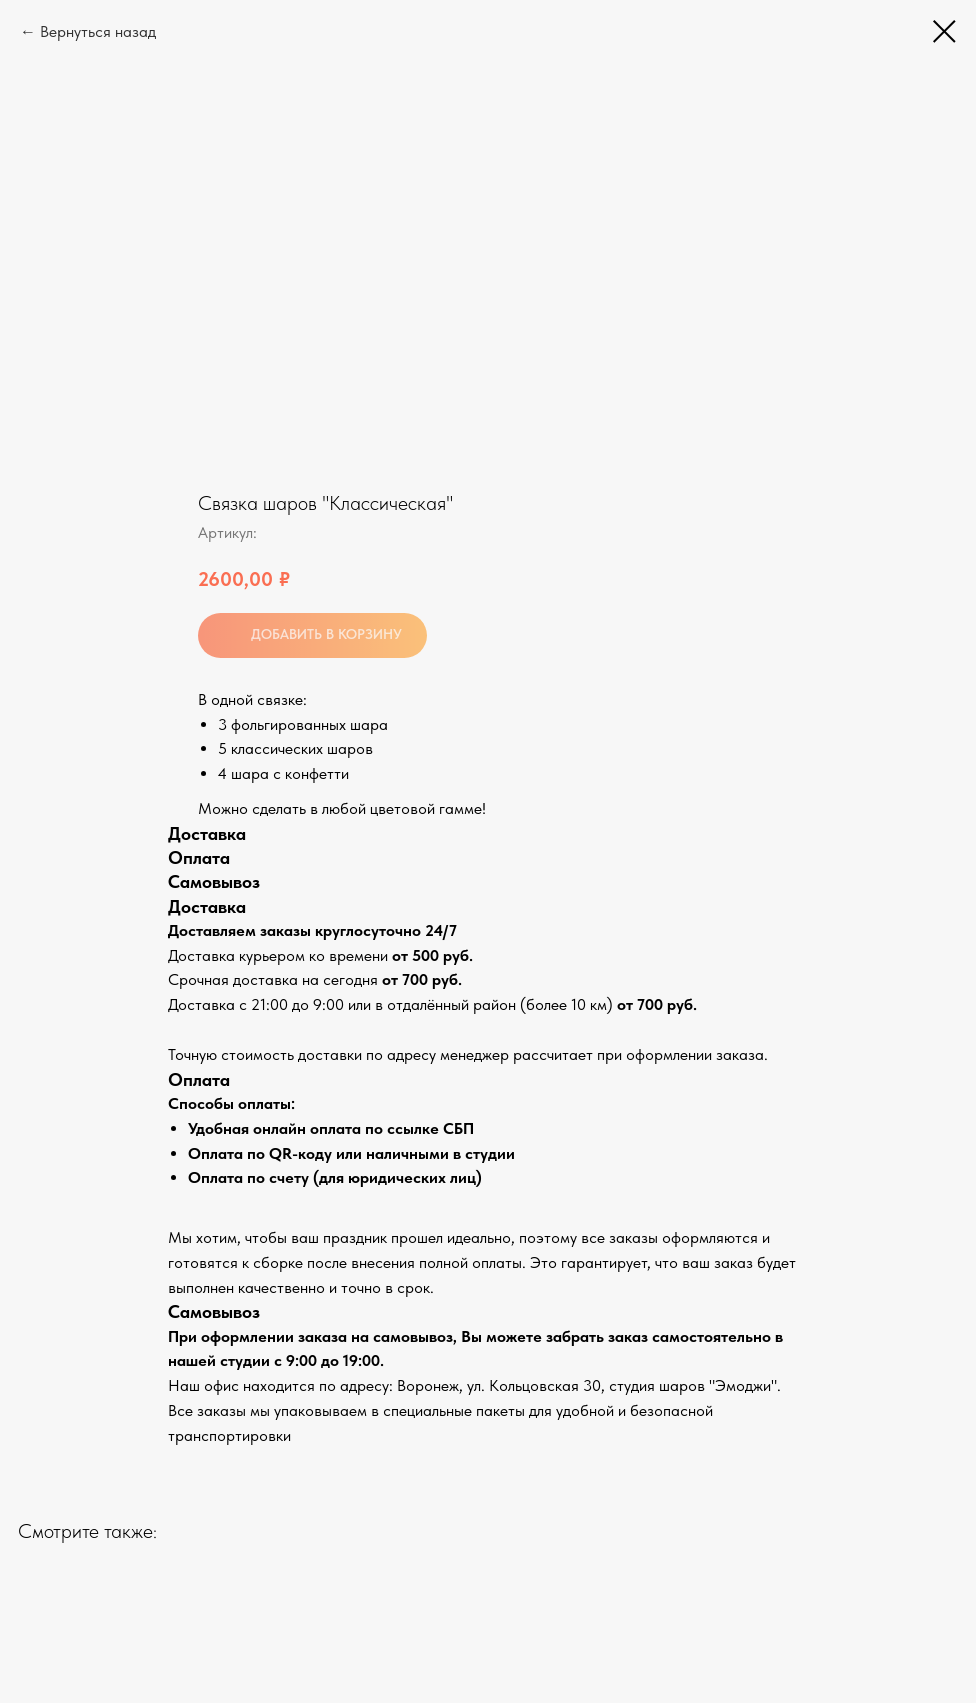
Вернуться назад (98, 31)
